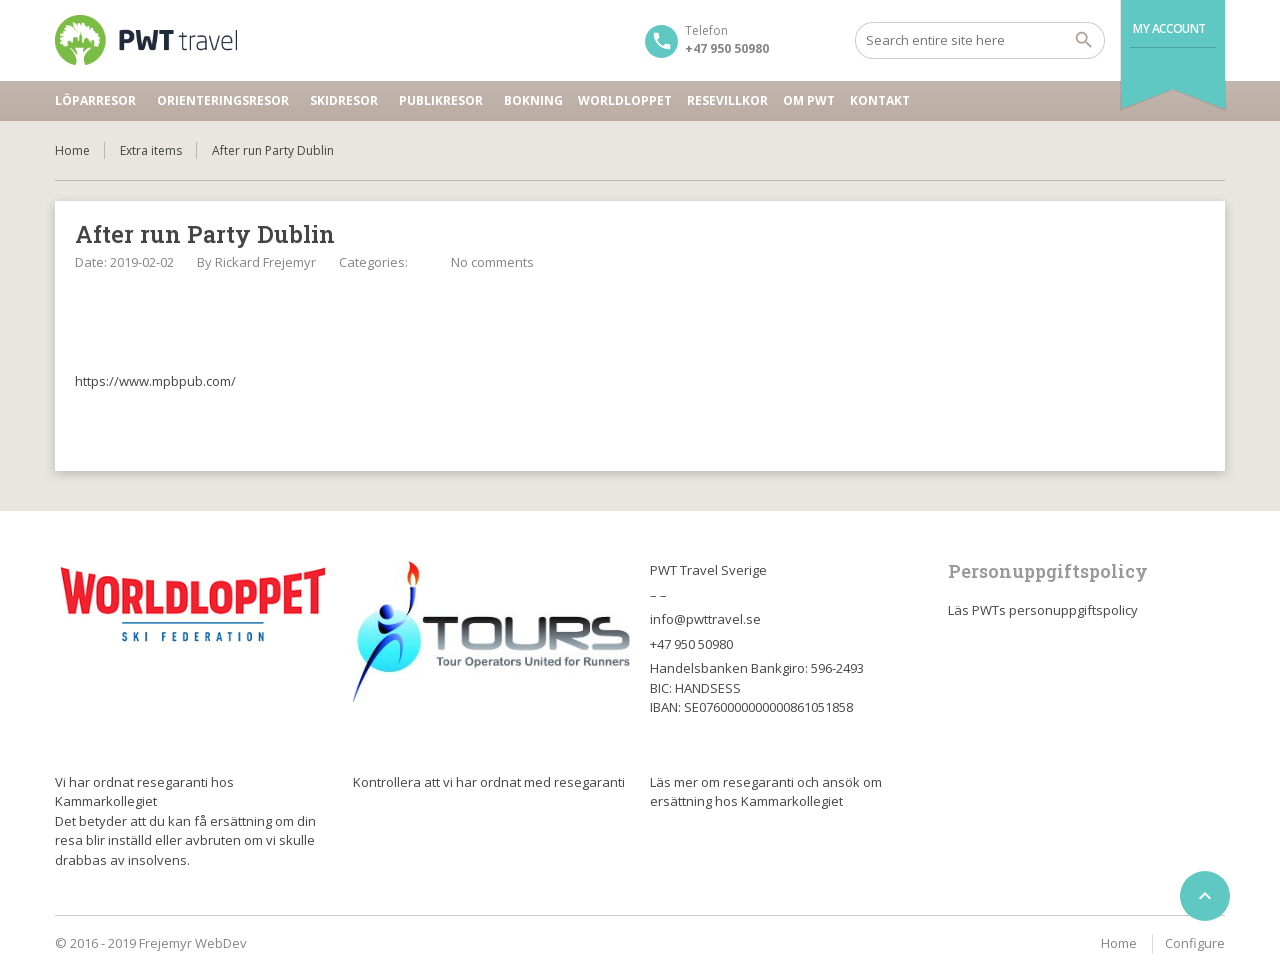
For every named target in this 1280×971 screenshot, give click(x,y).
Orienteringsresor (223, 100)
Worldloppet (625, 100)
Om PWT (809, 100)
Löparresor (95, 100)
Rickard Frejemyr (265, 262)
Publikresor (441, 100)
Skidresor (344, 100)
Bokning (533, 100)
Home (72, 150)
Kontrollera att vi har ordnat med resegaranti (489, 782)
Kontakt (880, 100)
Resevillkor (727, 100)
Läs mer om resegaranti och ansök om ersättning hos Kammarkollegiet (766, 792)
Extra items (151, 150)
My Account (1169, 28)
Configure (1195, 943)
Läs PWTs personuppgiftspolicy (1043, 610)
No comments (492, 262)
